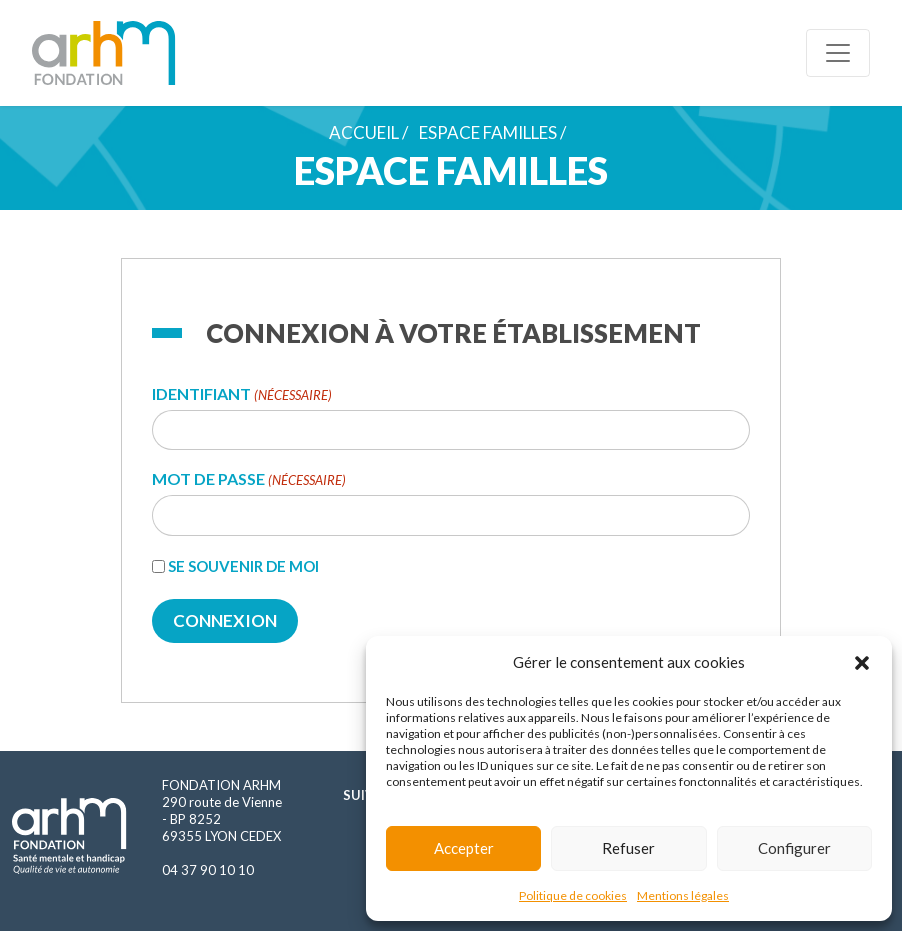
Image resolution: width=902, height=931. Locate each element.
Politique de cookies (573, 895)
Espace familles (488, 132)
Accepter (464, 848)
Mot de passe (249, 479)
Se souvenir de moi (243, 566)
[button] (862, 662)
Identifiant (242, 394)
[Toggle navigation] (838, 53)
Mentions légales (683, 895)
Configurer (794, 848)
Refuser (628, 848)
